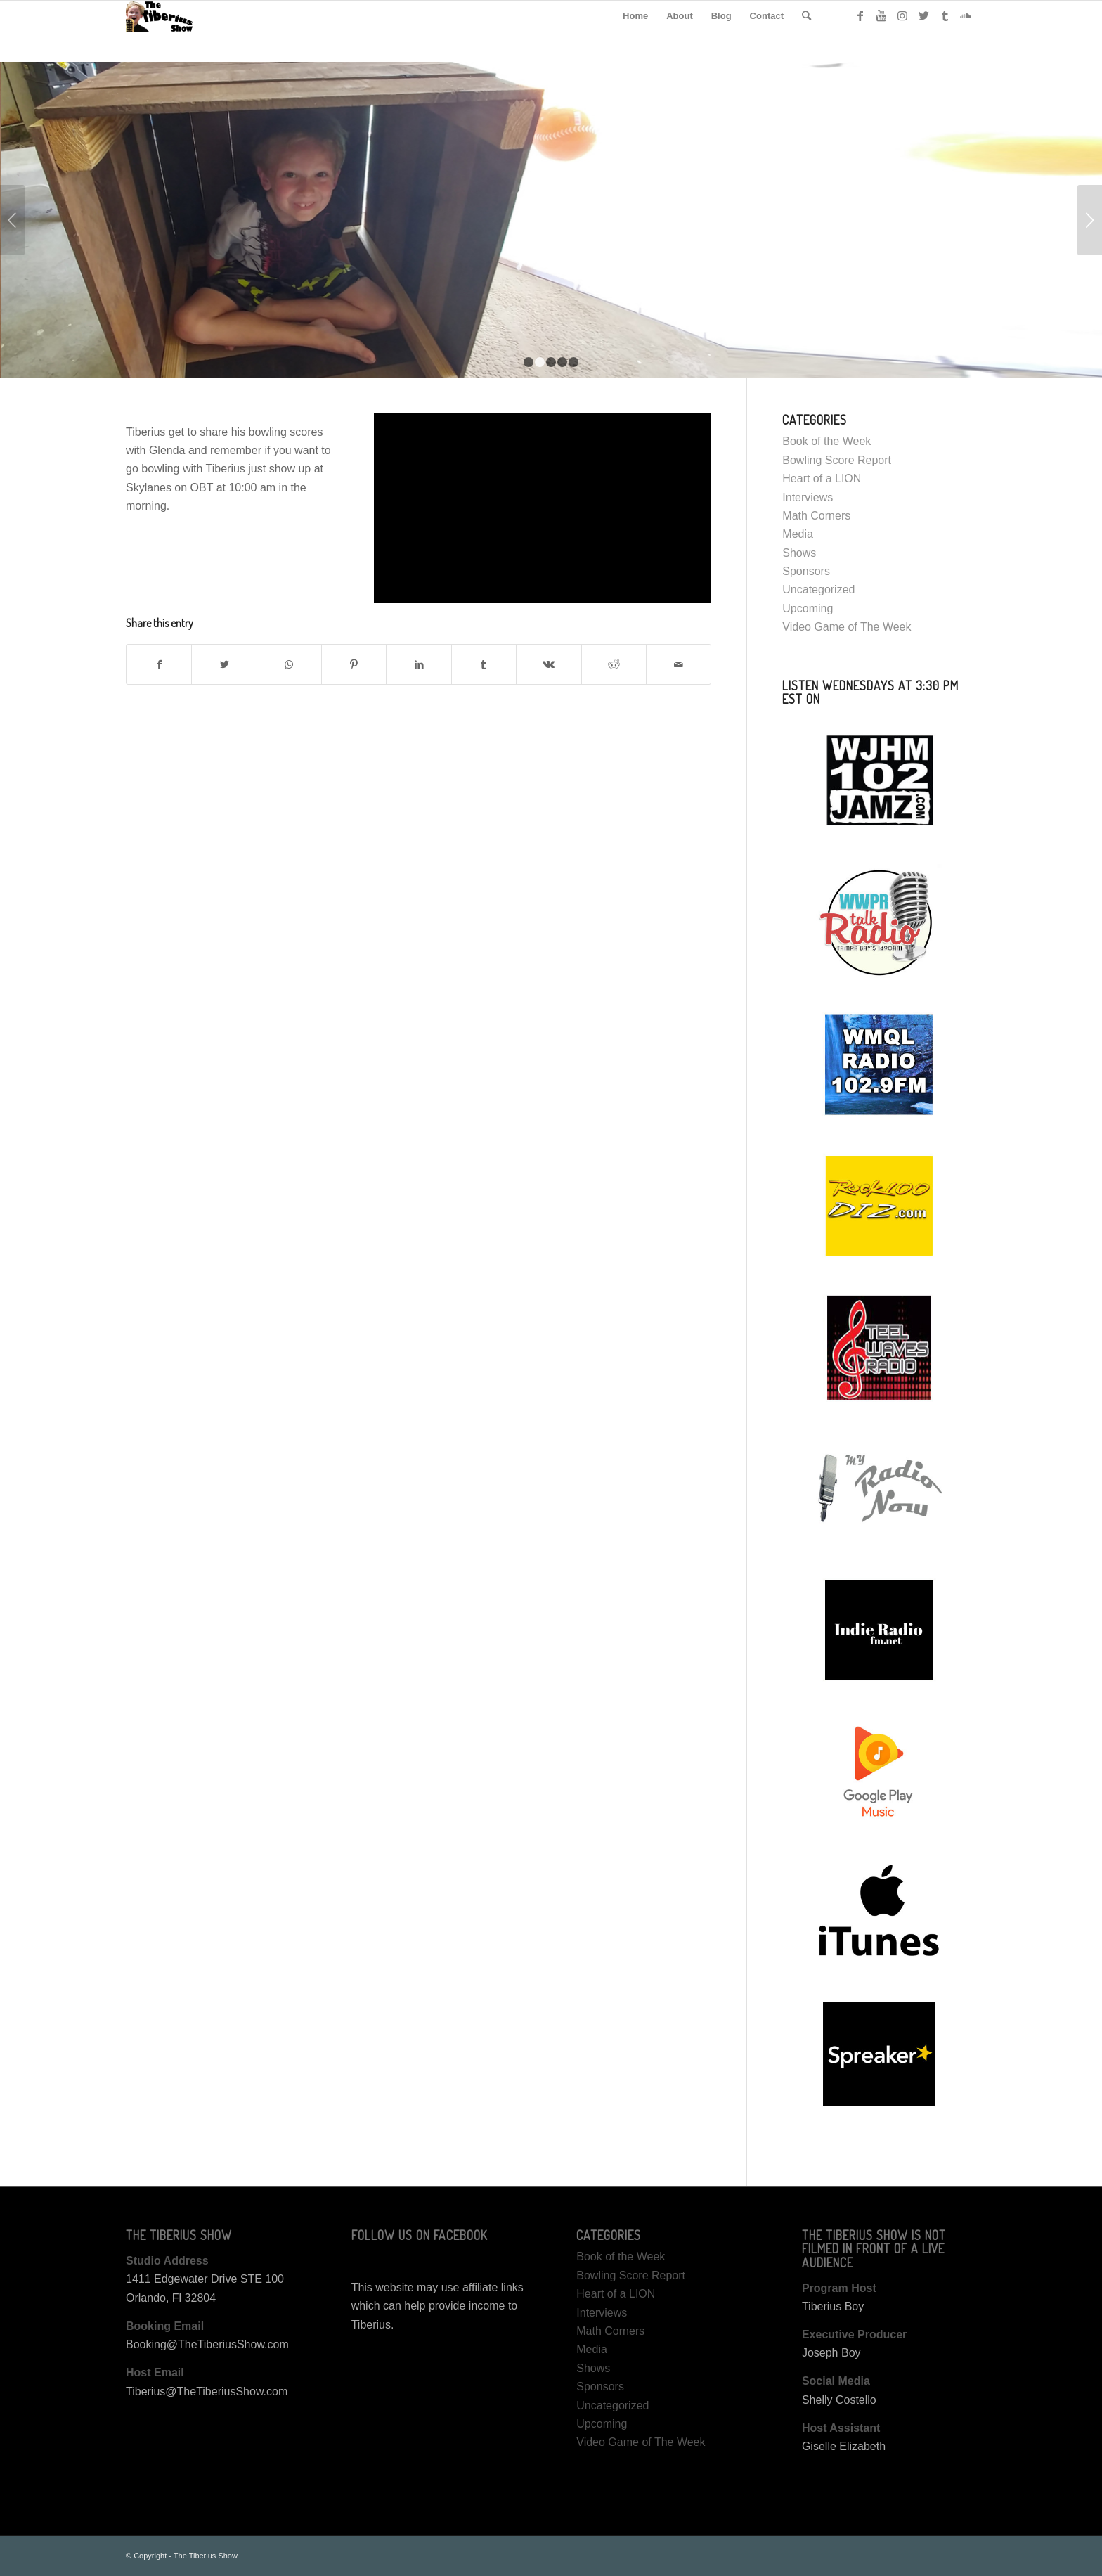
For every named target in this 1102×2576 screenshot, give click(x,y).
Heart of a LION (821, 478)
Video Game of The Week (846, 627)
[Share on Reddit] (614, 664)
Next (1089, 220)
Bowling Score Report (836, 460)
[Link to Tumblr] (944, 15)
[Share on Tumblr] (484, 664)
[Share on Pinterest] (354, 664)
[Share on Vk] (549, 664)
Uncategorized (818, 589)
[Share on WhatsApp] (289, 664)
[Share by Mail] (679, 664)
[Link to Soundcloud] (965, 15)
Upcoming (807, 608)
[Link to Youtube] (881, 15)
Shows (799, 553)
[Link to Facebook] (860, 15)
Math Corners (816, 516)
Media (797, 534)
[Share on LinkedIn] (418, 664)
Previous (12, 220)
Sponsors (806, 571)
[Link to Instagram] (902, 15)
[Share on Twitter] (224, 664)
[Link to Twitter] (923, 15)
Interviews (807, 497)
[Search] (806, 16)
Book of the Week (826, 441)
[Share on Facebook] (159, 664)
